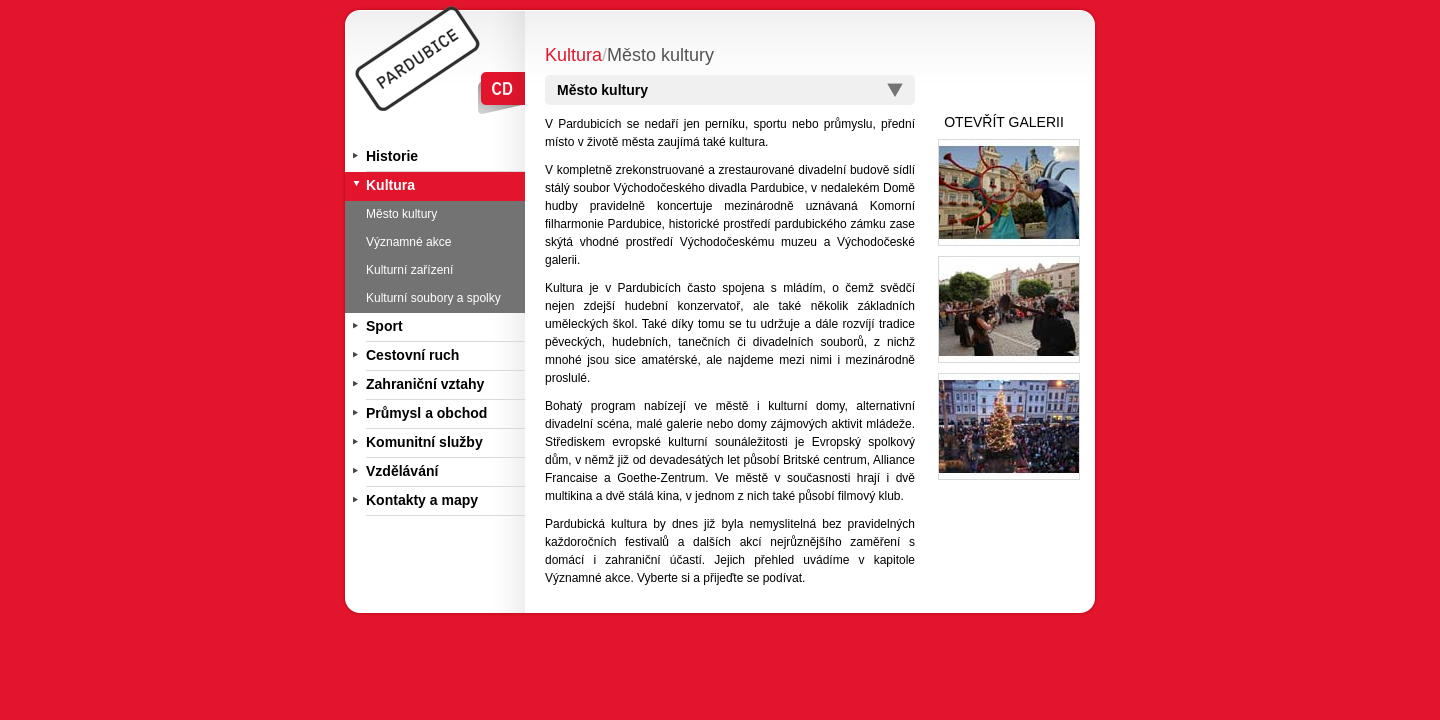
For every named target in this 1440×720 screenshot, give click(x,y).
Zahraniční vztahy (425, 384)
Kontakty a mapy (422, 500)
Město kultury (401, 214)
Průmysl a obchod (426, 413)
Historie (392, 156)
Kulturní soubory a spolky (433, 298)
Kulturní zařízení (409, 270)
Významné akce (408, 242)
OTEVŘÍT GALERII (1004, 122)
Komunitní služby (424, 442)
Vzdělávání (402, 471)
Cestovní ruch (412, 355)
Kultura (390, 185)
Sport (384, 326)
